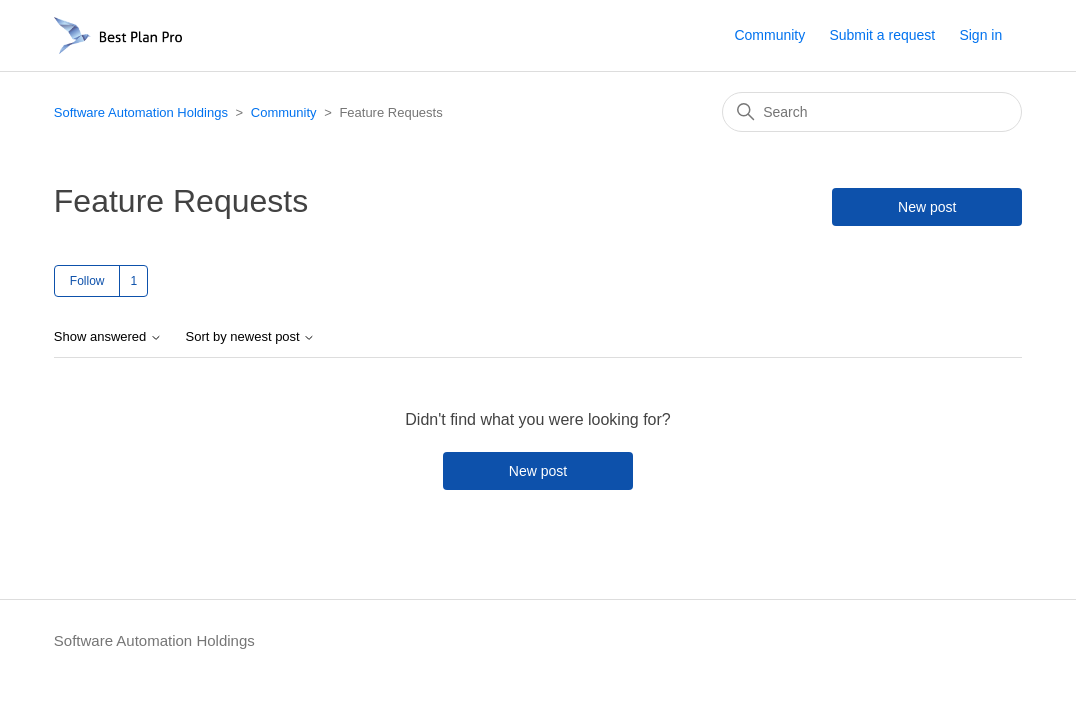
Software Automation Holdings (141, 112)
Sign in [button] (980, 35)
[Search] (872, 112)
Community (769, 35)
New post (927, 207)
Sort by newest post (251, 337)
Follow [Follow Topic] (87, 281)
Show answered (108, 337)
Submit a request (882, 35)
